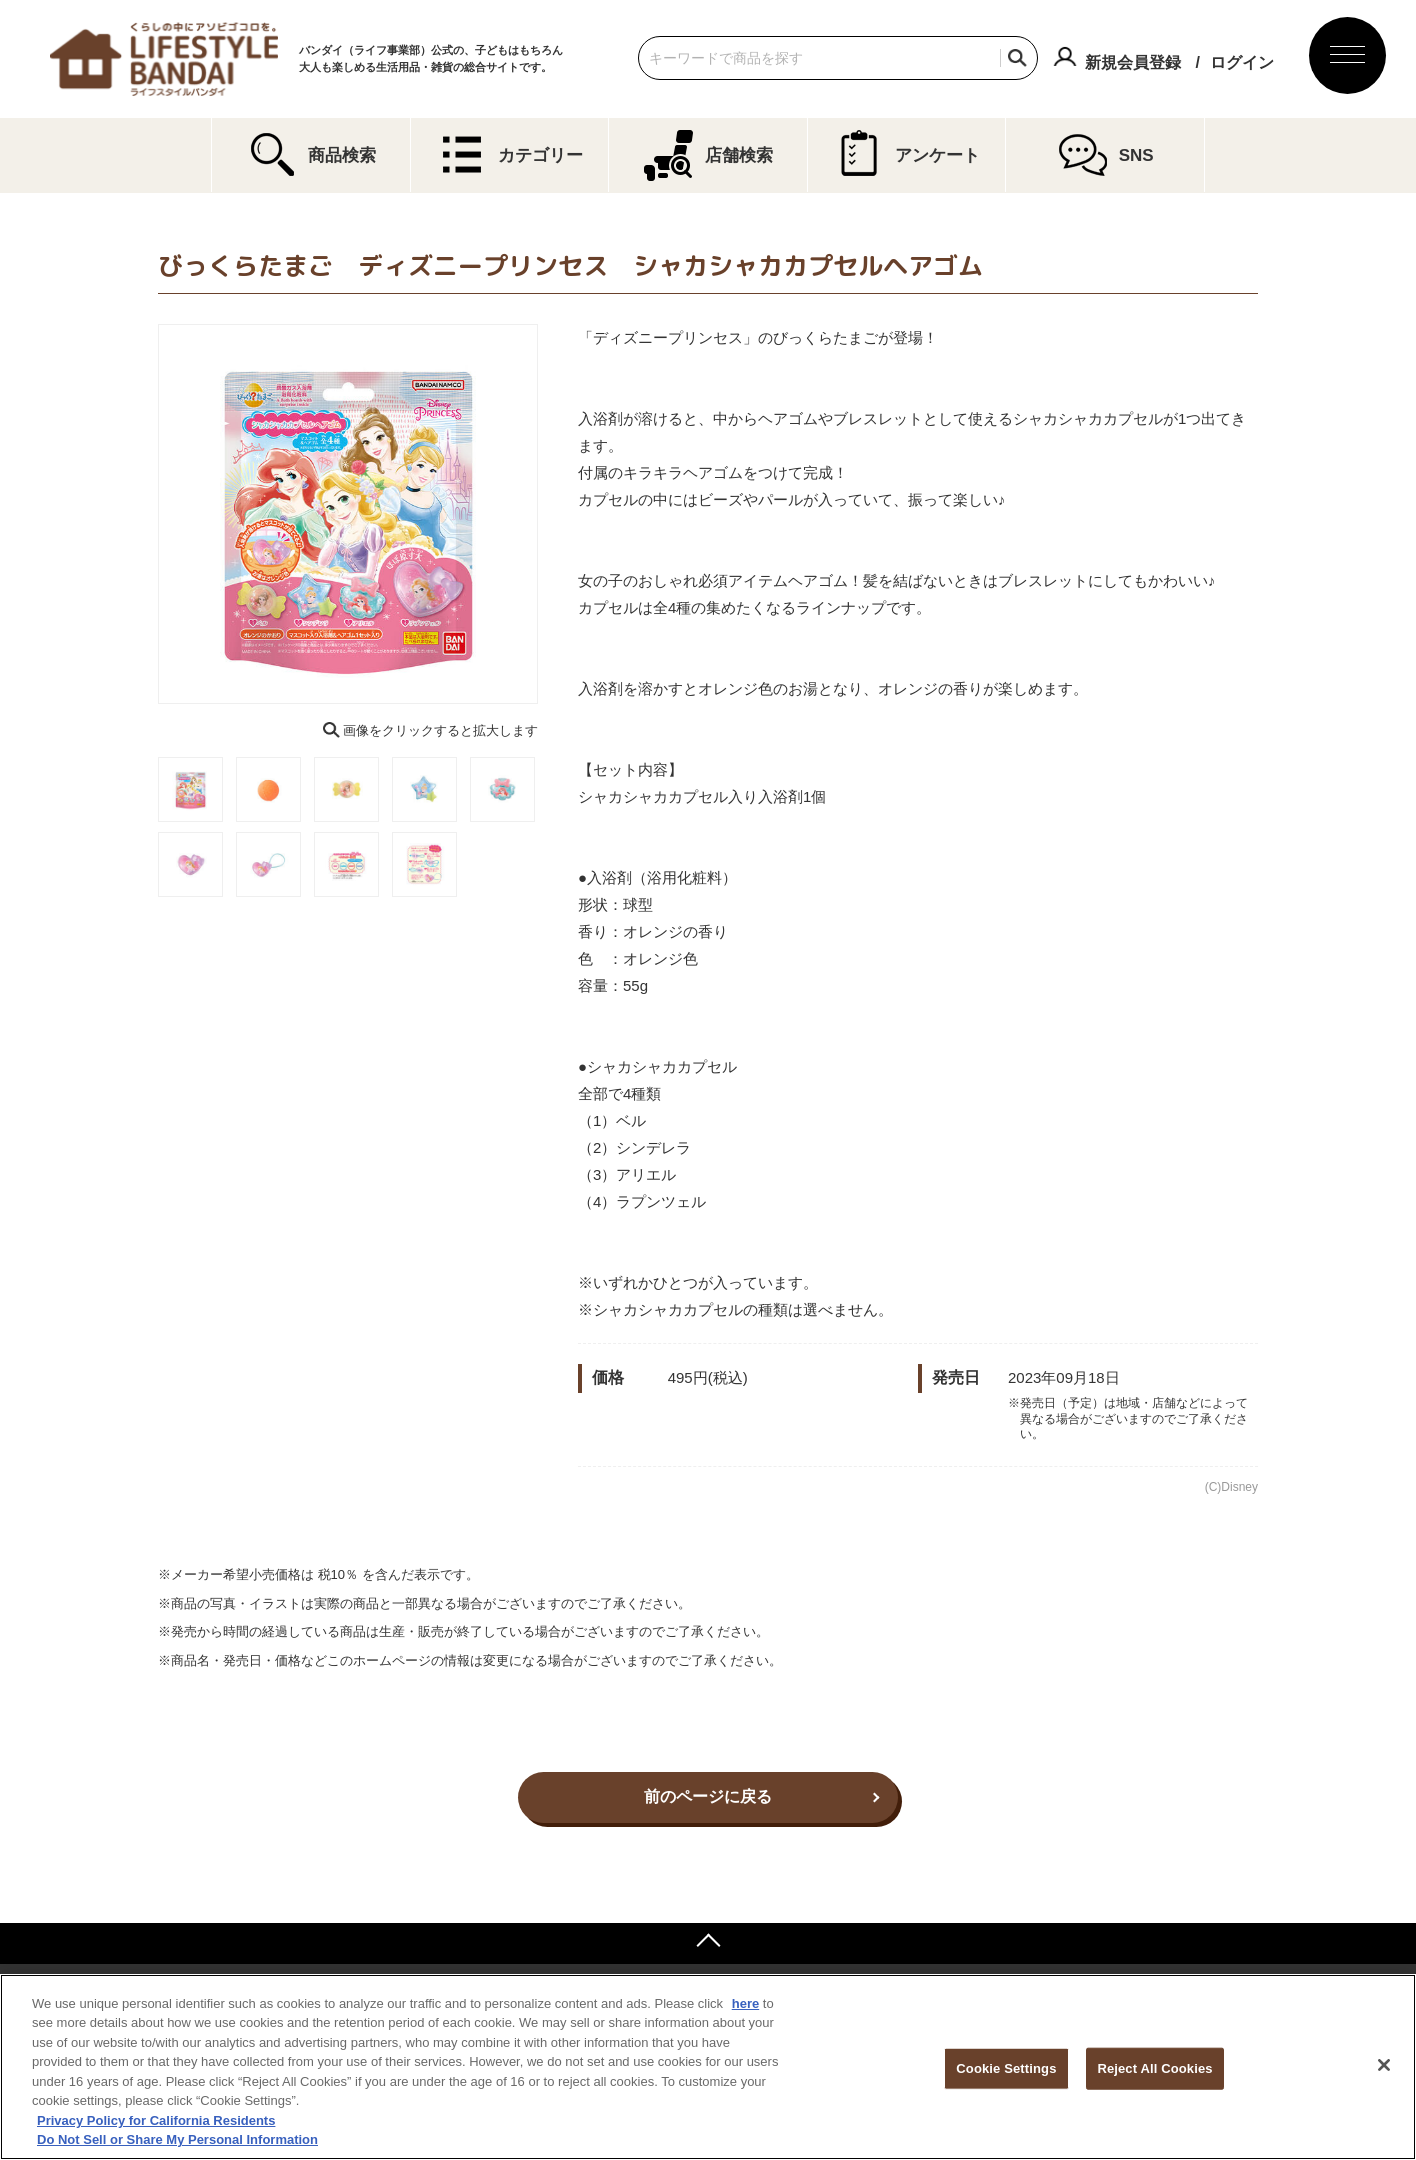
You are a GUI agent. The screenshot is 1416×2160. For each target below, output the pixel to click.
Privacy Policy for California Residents (156, 2120)
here (745, 2003)
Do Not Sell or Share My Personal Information (177, 2139)
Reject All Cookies (1154, 2068)
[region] (708, 2067)
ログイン (1242, 62)
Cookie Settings (1006, 2068)
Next (552, 514)
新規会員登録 (1133, 62)
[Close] (1384, 2065)
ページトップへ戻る (708, 1943)
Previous (144, 514)
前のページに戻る (708, 1796)
